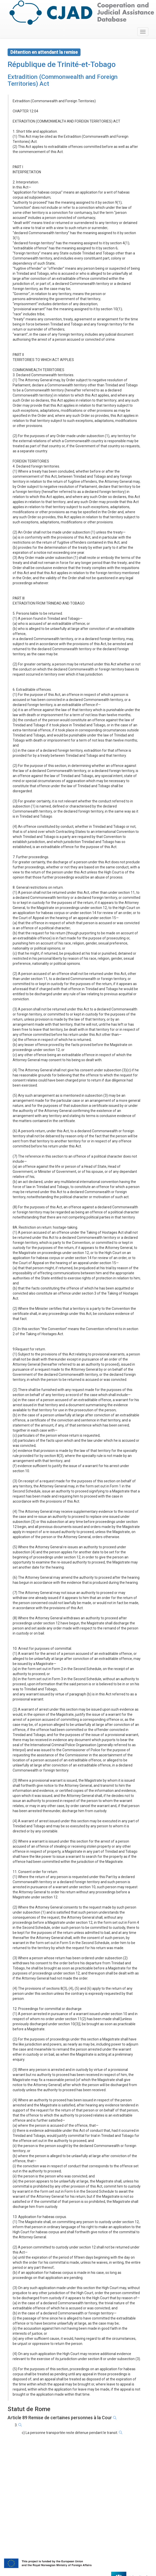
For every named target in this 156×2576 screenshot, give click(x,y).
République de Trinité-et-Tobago (62, 64)
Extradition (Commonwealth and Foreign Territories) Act (63, 80)
